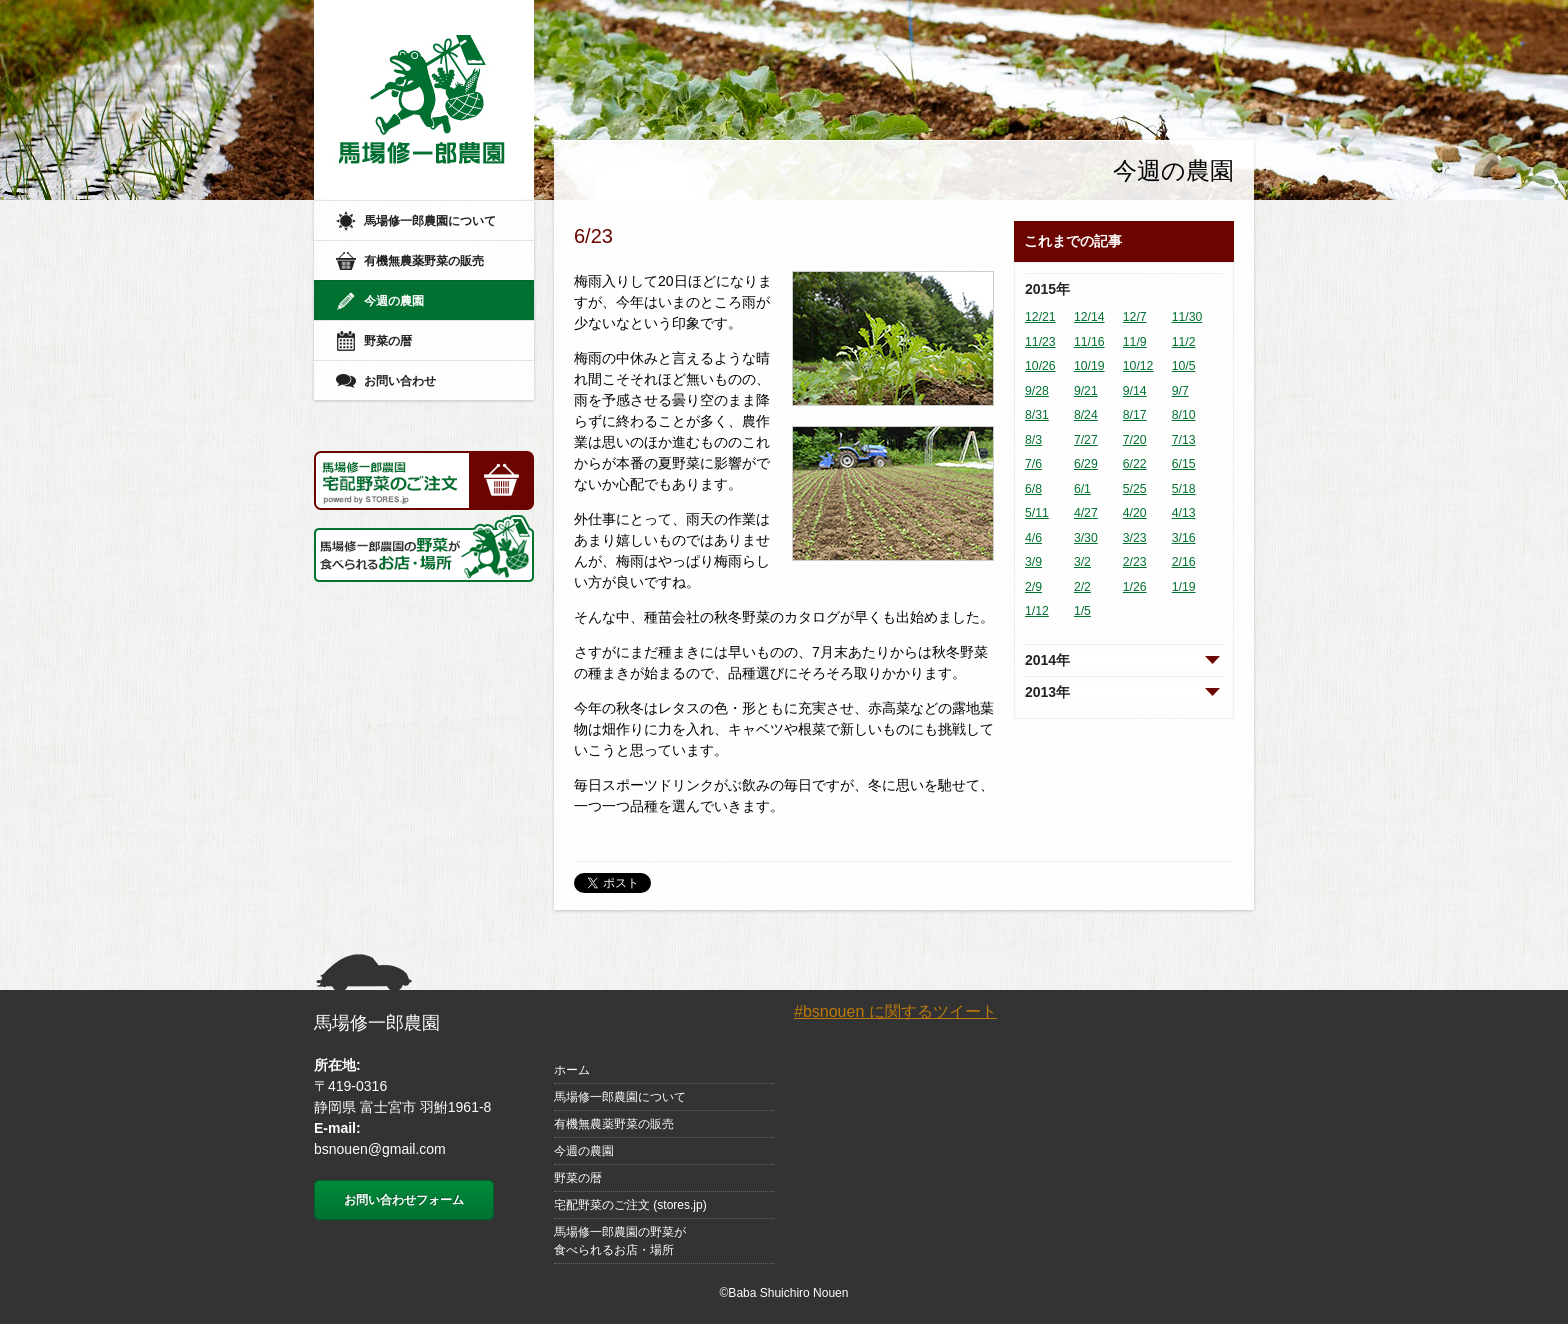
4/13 (1184, 513)
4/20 (1135, 513)
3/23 (1135, 538)
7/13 (1184, 440)
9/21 (1086, 391)
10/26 (1040, 366)
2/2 (1082, 587)
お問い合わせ (400, 381)
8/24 (1086, 415)
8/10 (1184, 415)
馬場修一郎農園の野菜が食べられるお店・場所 (620, 1241)
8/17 (1135, 415)
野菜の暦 (388, 341)
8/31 (1037, 415)
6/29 (1086, 464)
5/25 (1135, 489)
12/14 (1089, 317)
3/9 (1033, 562)
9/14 (1135, 391)
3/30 (1086, 538)
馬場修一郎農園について (430, 221)
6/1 (1082, 489)
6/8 (1033, 489)
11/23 (1040, 342)
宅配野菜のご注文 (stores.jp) (630, 1205)
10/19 (1089, 366)
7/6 (1033, 464)
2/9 (1033, 587)
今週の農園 (394, 301)
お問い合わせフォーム (404, 1200)
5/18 (1184, 489)
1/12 (1037, 611)
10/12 (1138, 366)
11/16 (1089, 342)
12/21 (1040, 317)
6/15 (1184, 464)
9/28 (1037, 391)
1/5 (1082, 611)
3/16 (1184, 538)
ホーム (572, 1070)
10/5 (1184, 366)
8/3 (1033, 440)
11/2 (1184, 342)
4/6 (1033, 538)
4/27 (1086, 513)
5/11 (1037, 513)
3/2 (1082, 562)
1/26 (1135, 587)
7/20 (1135, 440)
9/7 (1180, 391)
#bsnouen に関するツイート (895, 1011)
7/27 (1086, 440)
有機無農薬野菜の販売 (424, 261)
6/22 (1135, 464)
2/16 (1184, 562)
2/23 (1135, 562)
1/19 (1184, 587)
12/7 (1135, 317)
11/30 (1187, 317)
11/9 (1135, 342)
